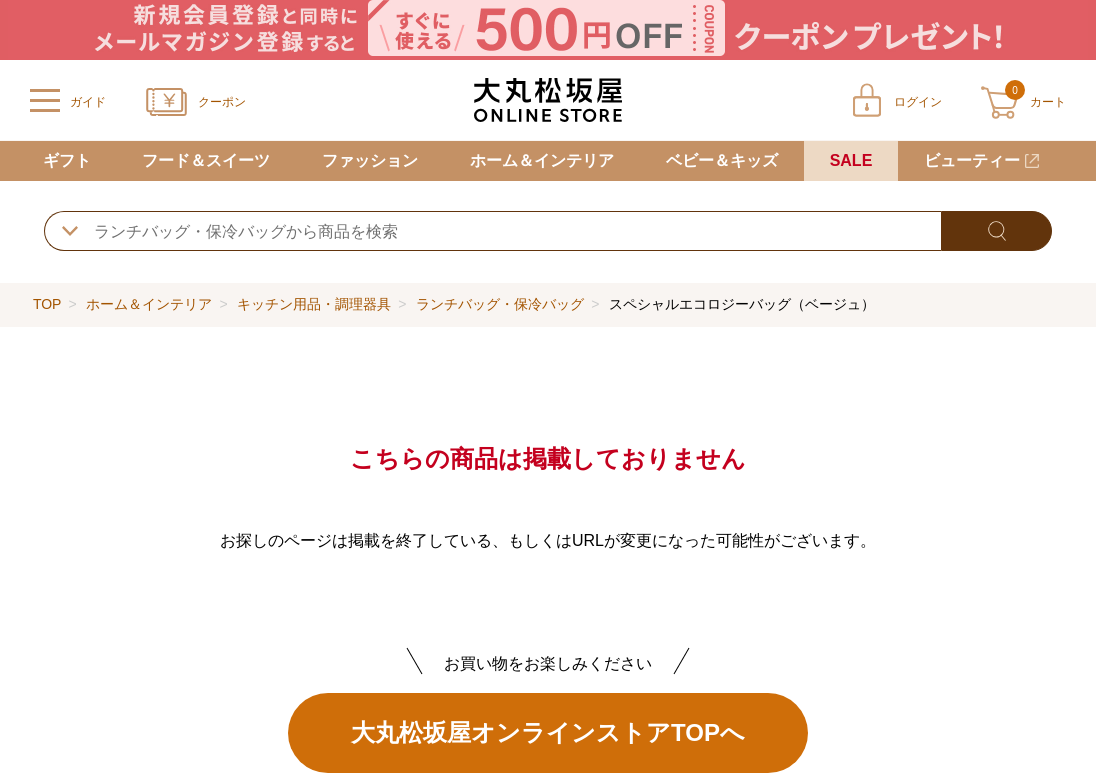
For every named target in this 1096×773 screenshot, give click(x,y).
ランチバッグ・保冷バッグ (500, 304)
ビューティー (972, 160)
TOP (47, 304)
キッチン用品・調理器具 (314, 304)
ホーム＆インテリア (542, 160)
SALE (851, 160)
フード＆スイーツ (206, 160)
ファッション (370, 160)
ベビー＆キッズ (722, 160)
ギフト (67, 160)
